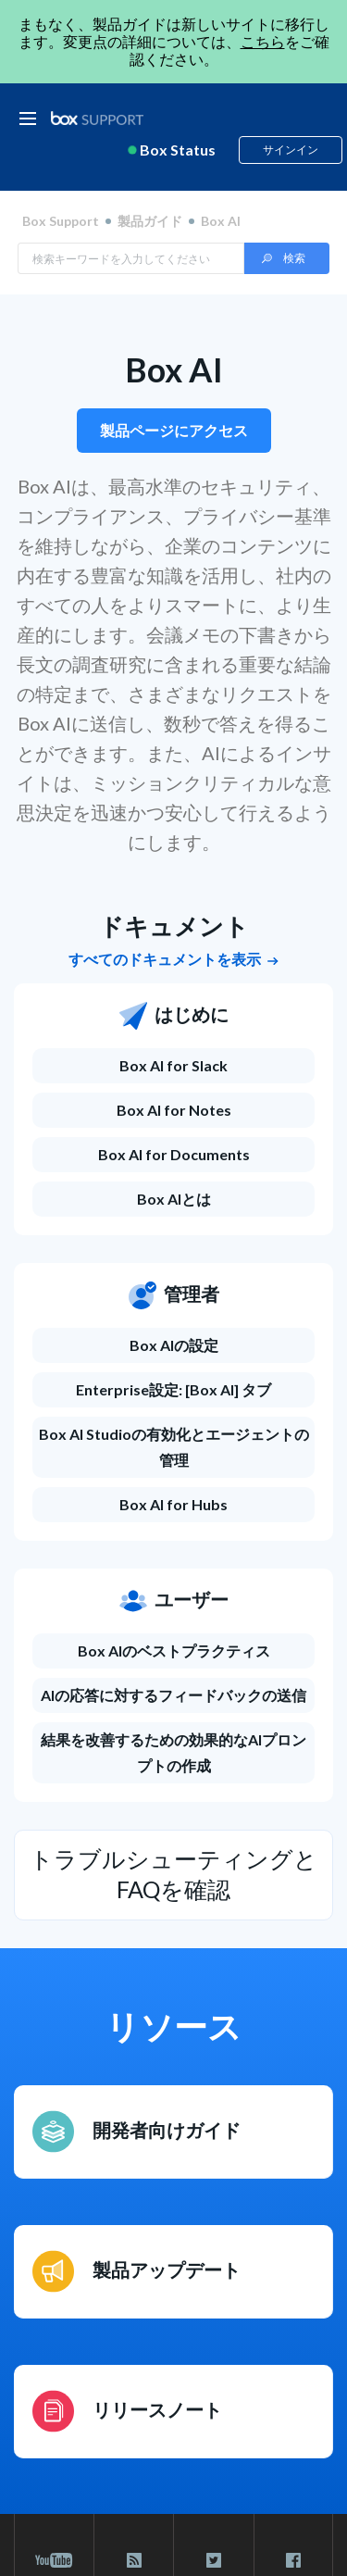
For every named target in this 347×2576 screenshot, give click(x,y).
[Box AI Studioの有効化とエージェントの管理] (173, 1447)
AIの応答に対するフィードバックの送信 (173, 1695)
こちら (263, 41)
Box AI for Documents (174, 1154)
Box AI (174, 369)
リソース (173, 2026)
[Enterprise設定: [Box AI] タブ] (173, 1389)
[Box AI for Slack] (173, 1065)
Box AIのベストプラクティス (174, 1650)
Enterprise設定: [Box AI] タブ (173, 1389)
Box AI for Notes (174, 1110)
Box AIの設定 (174, 1345)
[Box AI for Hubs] (173, 1504)
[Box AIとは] (173, 1199)
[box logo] (97, 118)
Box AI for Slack (173, 1065)
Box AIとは (174, 1198)
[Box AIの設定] (173, 1345)
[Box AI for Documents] (173, 1154)
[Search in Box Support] (131, 258)
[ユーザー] (173, 1610)
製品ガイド (150, 221)
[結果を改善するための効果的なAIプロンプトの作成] (173, 1752)
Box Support (60, 221)
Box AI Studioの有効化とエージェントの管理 (174, 1447)
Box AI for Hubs (173, 1504)
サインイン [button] (290, 149)
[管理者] (173, 1305)
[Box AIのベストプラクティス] (173, 1651)
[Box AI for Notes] (173, 1110)
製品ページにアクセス (174, 430)
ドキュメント (174, 926)
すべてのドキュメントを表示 (173, 959)
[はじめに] (173, 1025)
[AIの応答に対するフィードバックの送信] (173, 1695)
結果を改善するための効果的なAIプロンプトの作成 (173, 1752)
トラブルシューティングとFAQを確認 (173, 1873)
